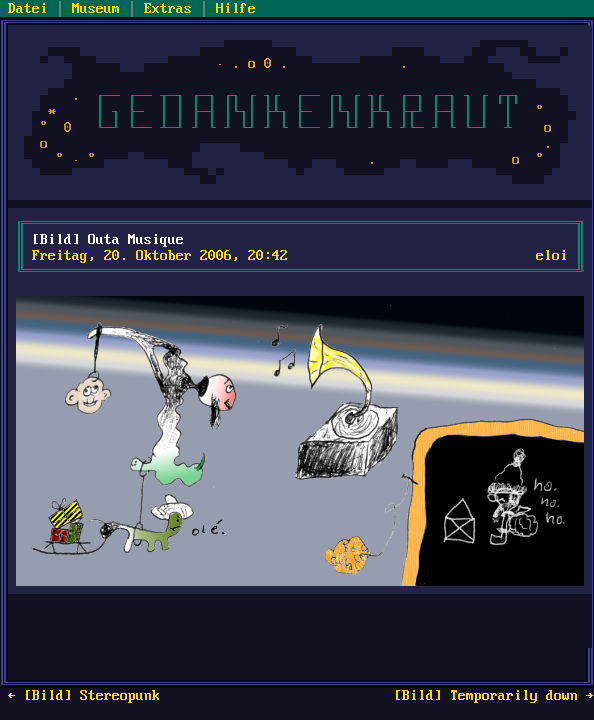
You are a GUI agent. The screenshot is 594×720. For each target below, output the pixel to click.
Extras (168, 9)
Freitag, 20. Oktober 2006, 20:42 (160, 256)
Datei (28, 9)
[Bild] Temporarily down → (494, 696)
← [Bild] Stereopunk (84, 696)
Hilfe (236, 9)
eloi (552, 256)
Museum (96, 9)
